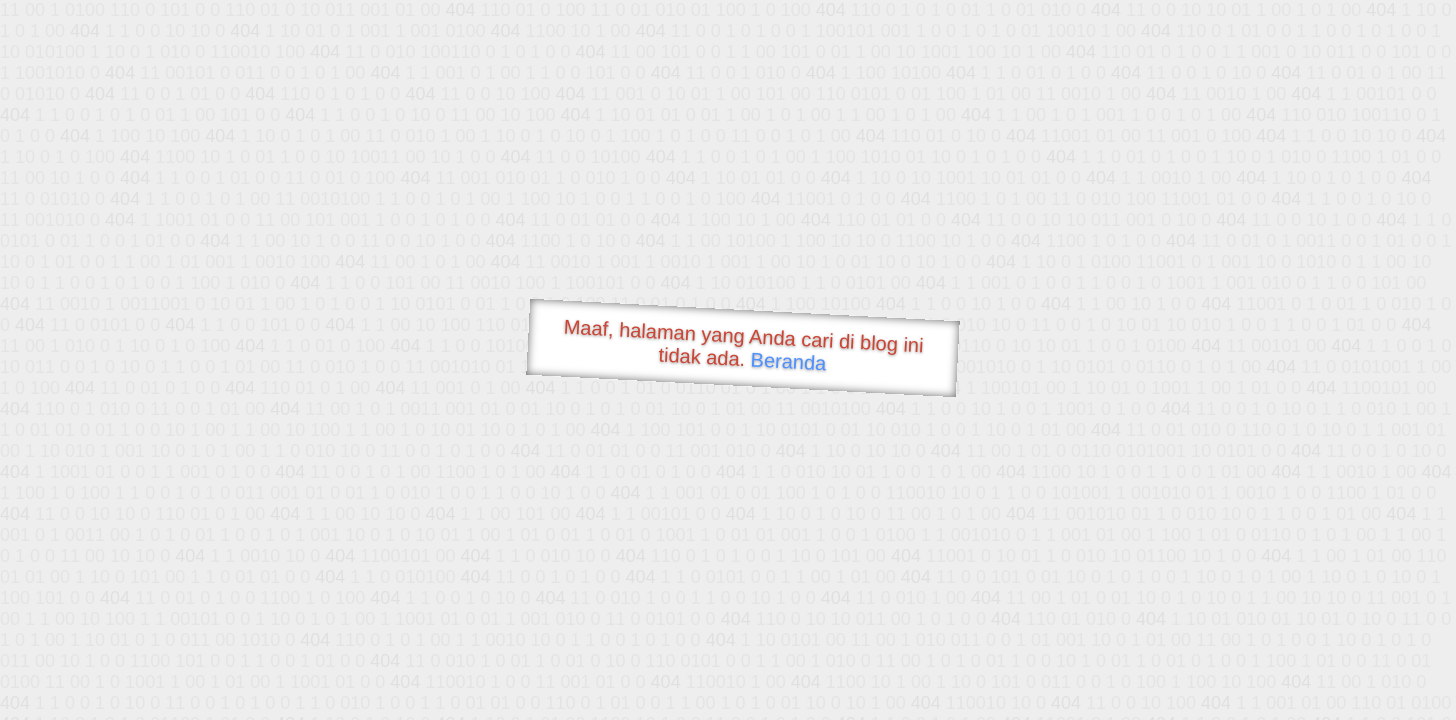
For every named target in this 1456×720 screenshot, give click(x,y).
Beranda (788, 361)
